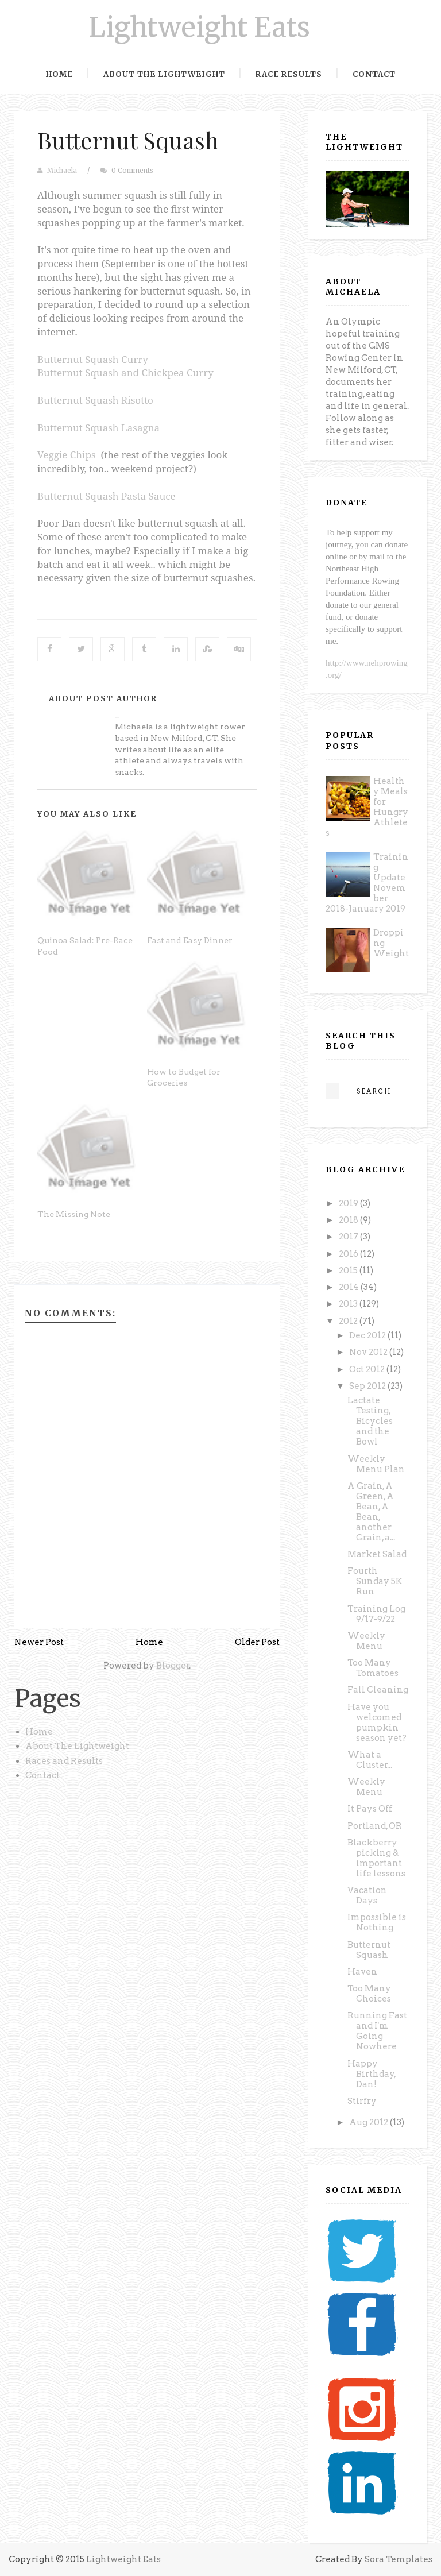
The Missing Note (73, 1214)
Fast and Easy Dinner (190, 940)
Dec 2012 (368, 1335)
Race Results (289, 74)
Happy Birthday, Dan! (371, 2074)
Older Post (257, 1642)
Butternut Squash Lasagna (98, 427)
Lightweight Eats (199, 27)
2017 (349, 1236)
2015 (349, 1270)
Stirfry (362, 2101)
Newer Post (39, 1642)
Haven (362, 1972)
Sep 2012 (368, 1386)
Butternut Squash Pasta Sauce (106, 496)
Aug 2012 (369, 2122)
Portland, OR (374, 1826)
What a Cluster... (369, 1759)
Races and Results (64, 1761)
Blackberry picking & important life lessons (376, 1858)
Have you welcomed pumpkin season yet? (377, 1722)
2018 (349, 1220)
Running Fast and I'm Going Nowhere (377, 2031)
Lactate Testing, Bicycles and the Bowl (370, 1421)
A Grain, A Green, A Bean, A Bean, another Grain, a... (371, 1512)
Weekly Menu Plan (376, 1464)
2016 (349, 1254)
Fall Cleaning (377, 1690)
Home (59, 74)
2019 (349, 1203)
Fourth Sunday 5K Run (375, 1581)
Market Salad (377, 1554)
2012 (349, 1321)
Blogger (172, 1665)
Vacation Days (367, 1895)
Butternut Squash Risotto (95, 400)
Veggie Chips (66, 454)
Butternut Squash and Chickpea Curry (125, 372)
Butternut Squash (128, 140)
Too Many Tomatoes (373, 1668)
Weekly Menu (366, 1641)
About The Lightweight (77, 1746)
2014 (350, 1287)
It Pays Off (369, 1808)
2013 (349, 1304)
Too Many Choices (369, 1993)
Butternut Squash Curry (92, 359)
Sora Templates (398, 2559)
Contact (374, 74)
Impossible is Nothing (376, 1922)
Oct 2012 (367, 1369)
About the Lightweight (164, 74)
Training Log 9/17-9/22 (376, 1614)
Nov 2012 (369, 1352)
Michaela (62, 171)
